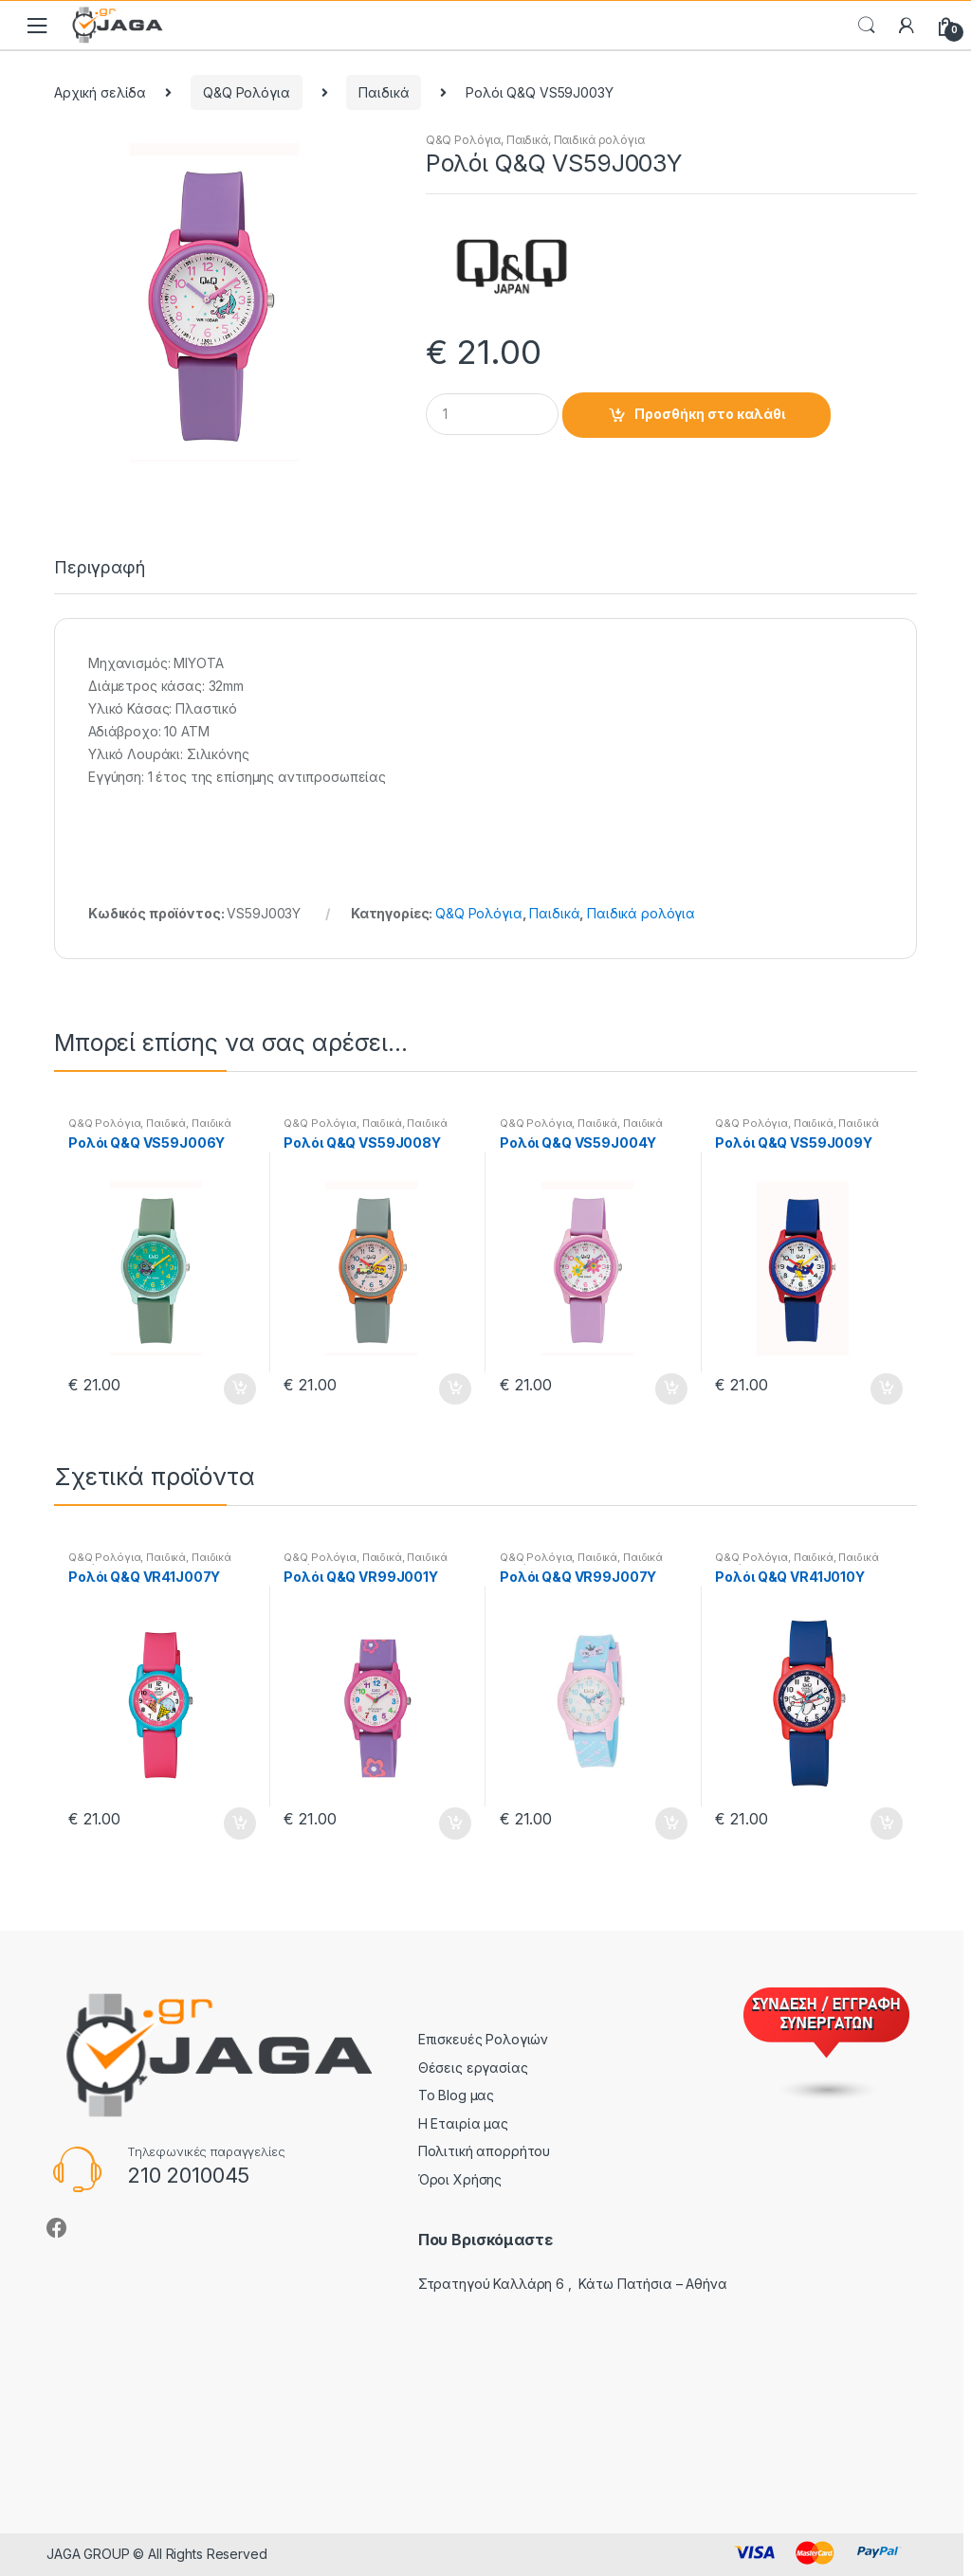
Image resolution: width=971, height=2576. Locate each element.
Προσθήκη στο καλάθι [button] (239, 1389)
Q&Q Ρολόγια (246, 92)
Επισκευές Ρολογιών (483, 2039)
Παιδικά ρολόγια (599, 140)
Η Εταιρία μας (463, 2123)
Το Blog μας (456, 2095)
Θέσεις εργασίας (473, 2067)
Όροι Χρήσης (460, 2179)
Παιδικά (383, 92)
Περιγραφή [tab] (99, 568)
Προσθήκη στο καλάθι (709, 414)
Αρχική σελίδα (100, 92)
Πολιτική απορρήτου (484, 2151)
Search (866, 25)
